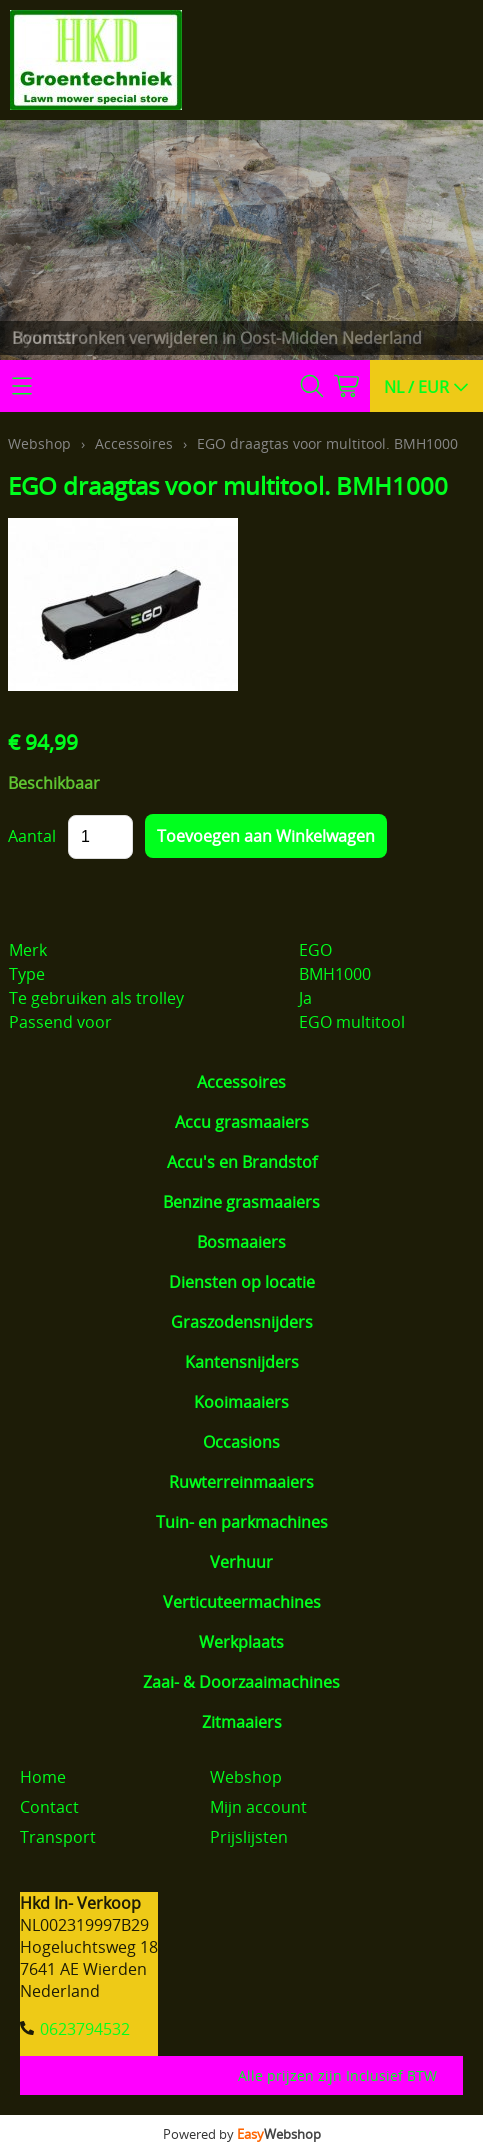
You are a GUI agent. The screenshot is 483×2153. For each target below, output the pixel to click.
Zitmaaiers (242, 1722)
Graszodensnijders (242, 1322)
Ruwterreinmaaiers (241, 1482)
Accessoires (241, 1082)
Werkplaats (241, 1642)
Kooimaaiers (241, 1402)
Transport (58, 1837)
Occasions (241, 1442)
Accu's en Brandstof (242, 1162)
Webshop (39, 443)
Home (43, 1777)
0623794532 (85, 2029)
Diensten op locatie (242, 1282)
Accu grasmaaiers (242, 1122)
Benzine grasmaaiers (241, 1202)
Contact (49, 1807)
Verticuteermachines (242, 1602)
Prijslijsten (249, 1837)
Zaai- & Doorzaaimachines (241, 1682)
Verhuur (241, 1562)
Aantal (32, 836)
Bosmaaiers (241, 1242)
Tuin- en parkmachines (242, 1522)
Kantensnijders (242, 1362)
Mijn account (258, 1807)
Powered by (242, 2134)
